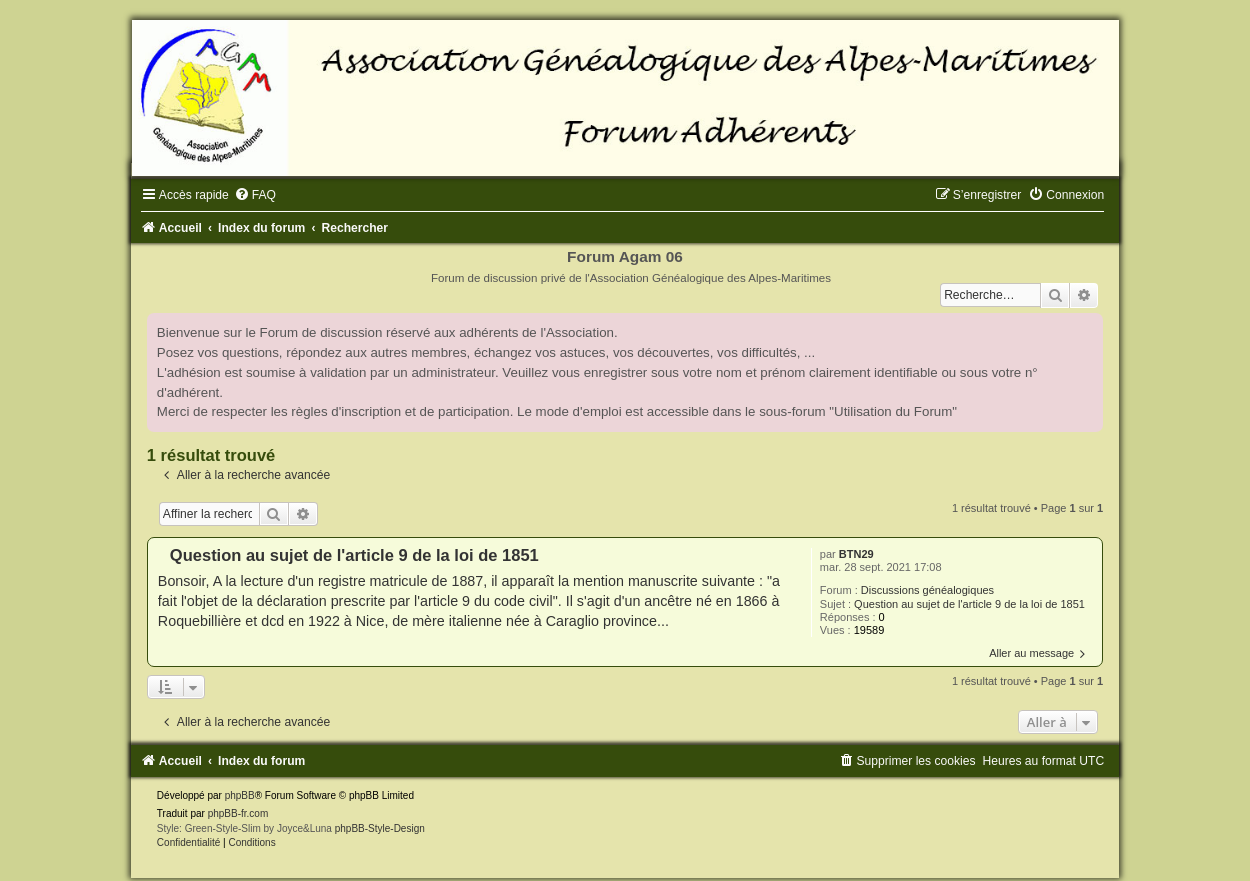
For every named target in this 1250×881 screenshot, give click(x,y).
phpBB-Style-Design (380, 828)
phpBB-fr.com (238, 813)
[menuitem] (255, 195)
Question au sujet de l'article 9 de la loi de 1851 (969, 604)
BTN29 (856, 554)
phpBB (240, 795)
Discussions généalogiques (927, 590)
